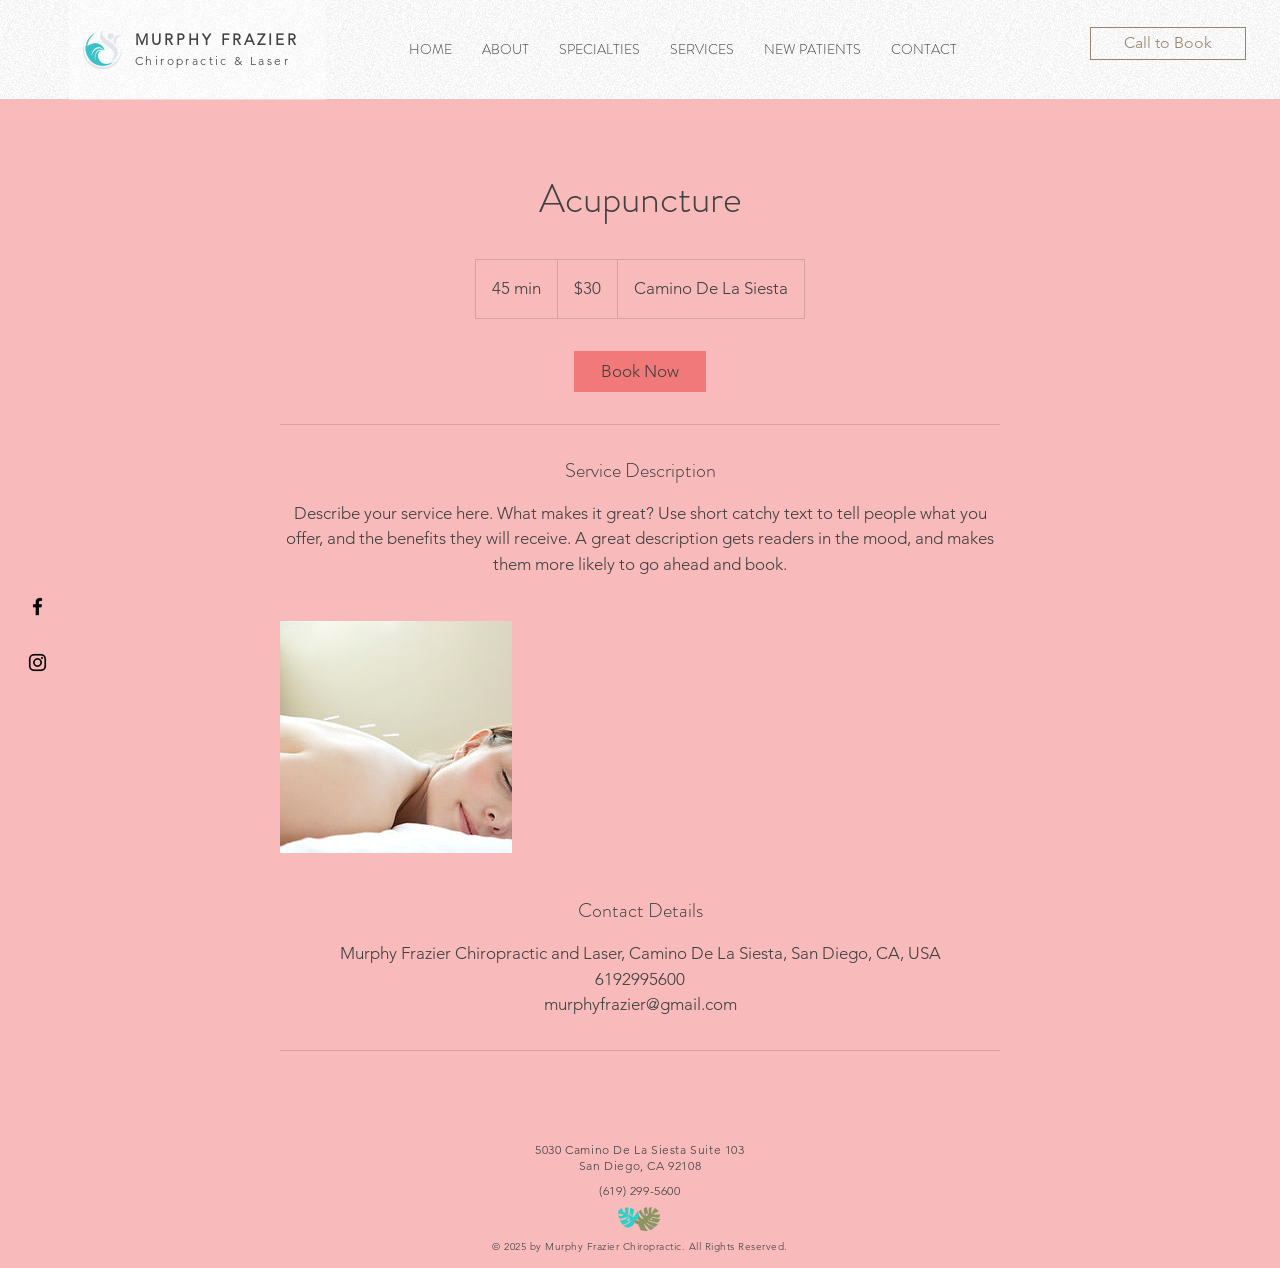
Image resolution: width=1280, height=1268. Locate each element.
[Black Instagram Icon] (37, 662)
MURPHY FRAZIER (217, 39)
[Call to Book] (1168, 43)
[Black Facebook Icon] (37, 606)
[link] (640, 371)
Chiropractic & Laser (212, 60)
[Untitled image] (396, 737)
